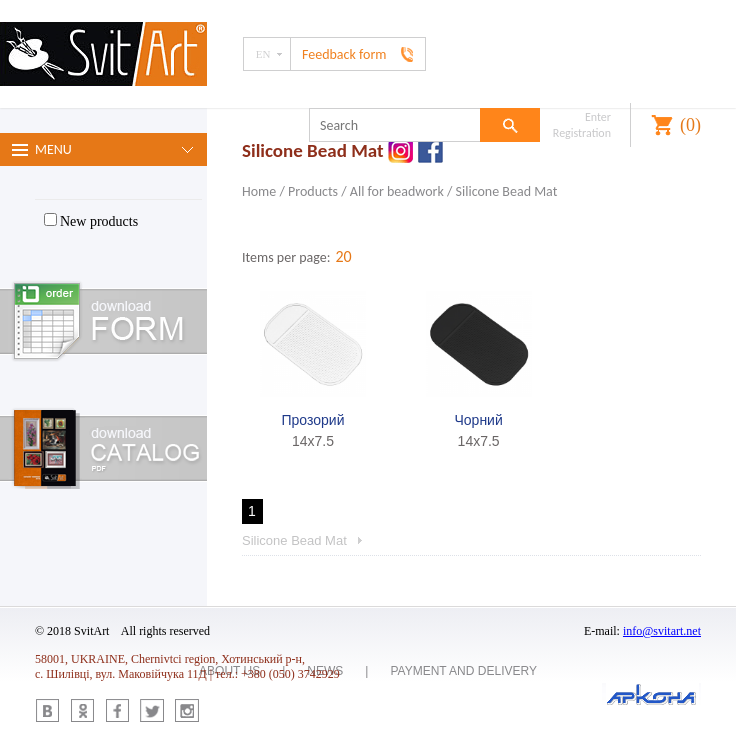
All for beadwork (397, 191)
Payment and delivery (463, 671)
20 (343, 256)
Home (259, 191)
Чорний (478, 420)
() (690, 125)
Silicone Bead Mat (507, 191)
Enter (598, 117)
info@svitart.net (662, 631)
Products (313, 191)
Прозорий (313, 420)
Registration (582, 133)
